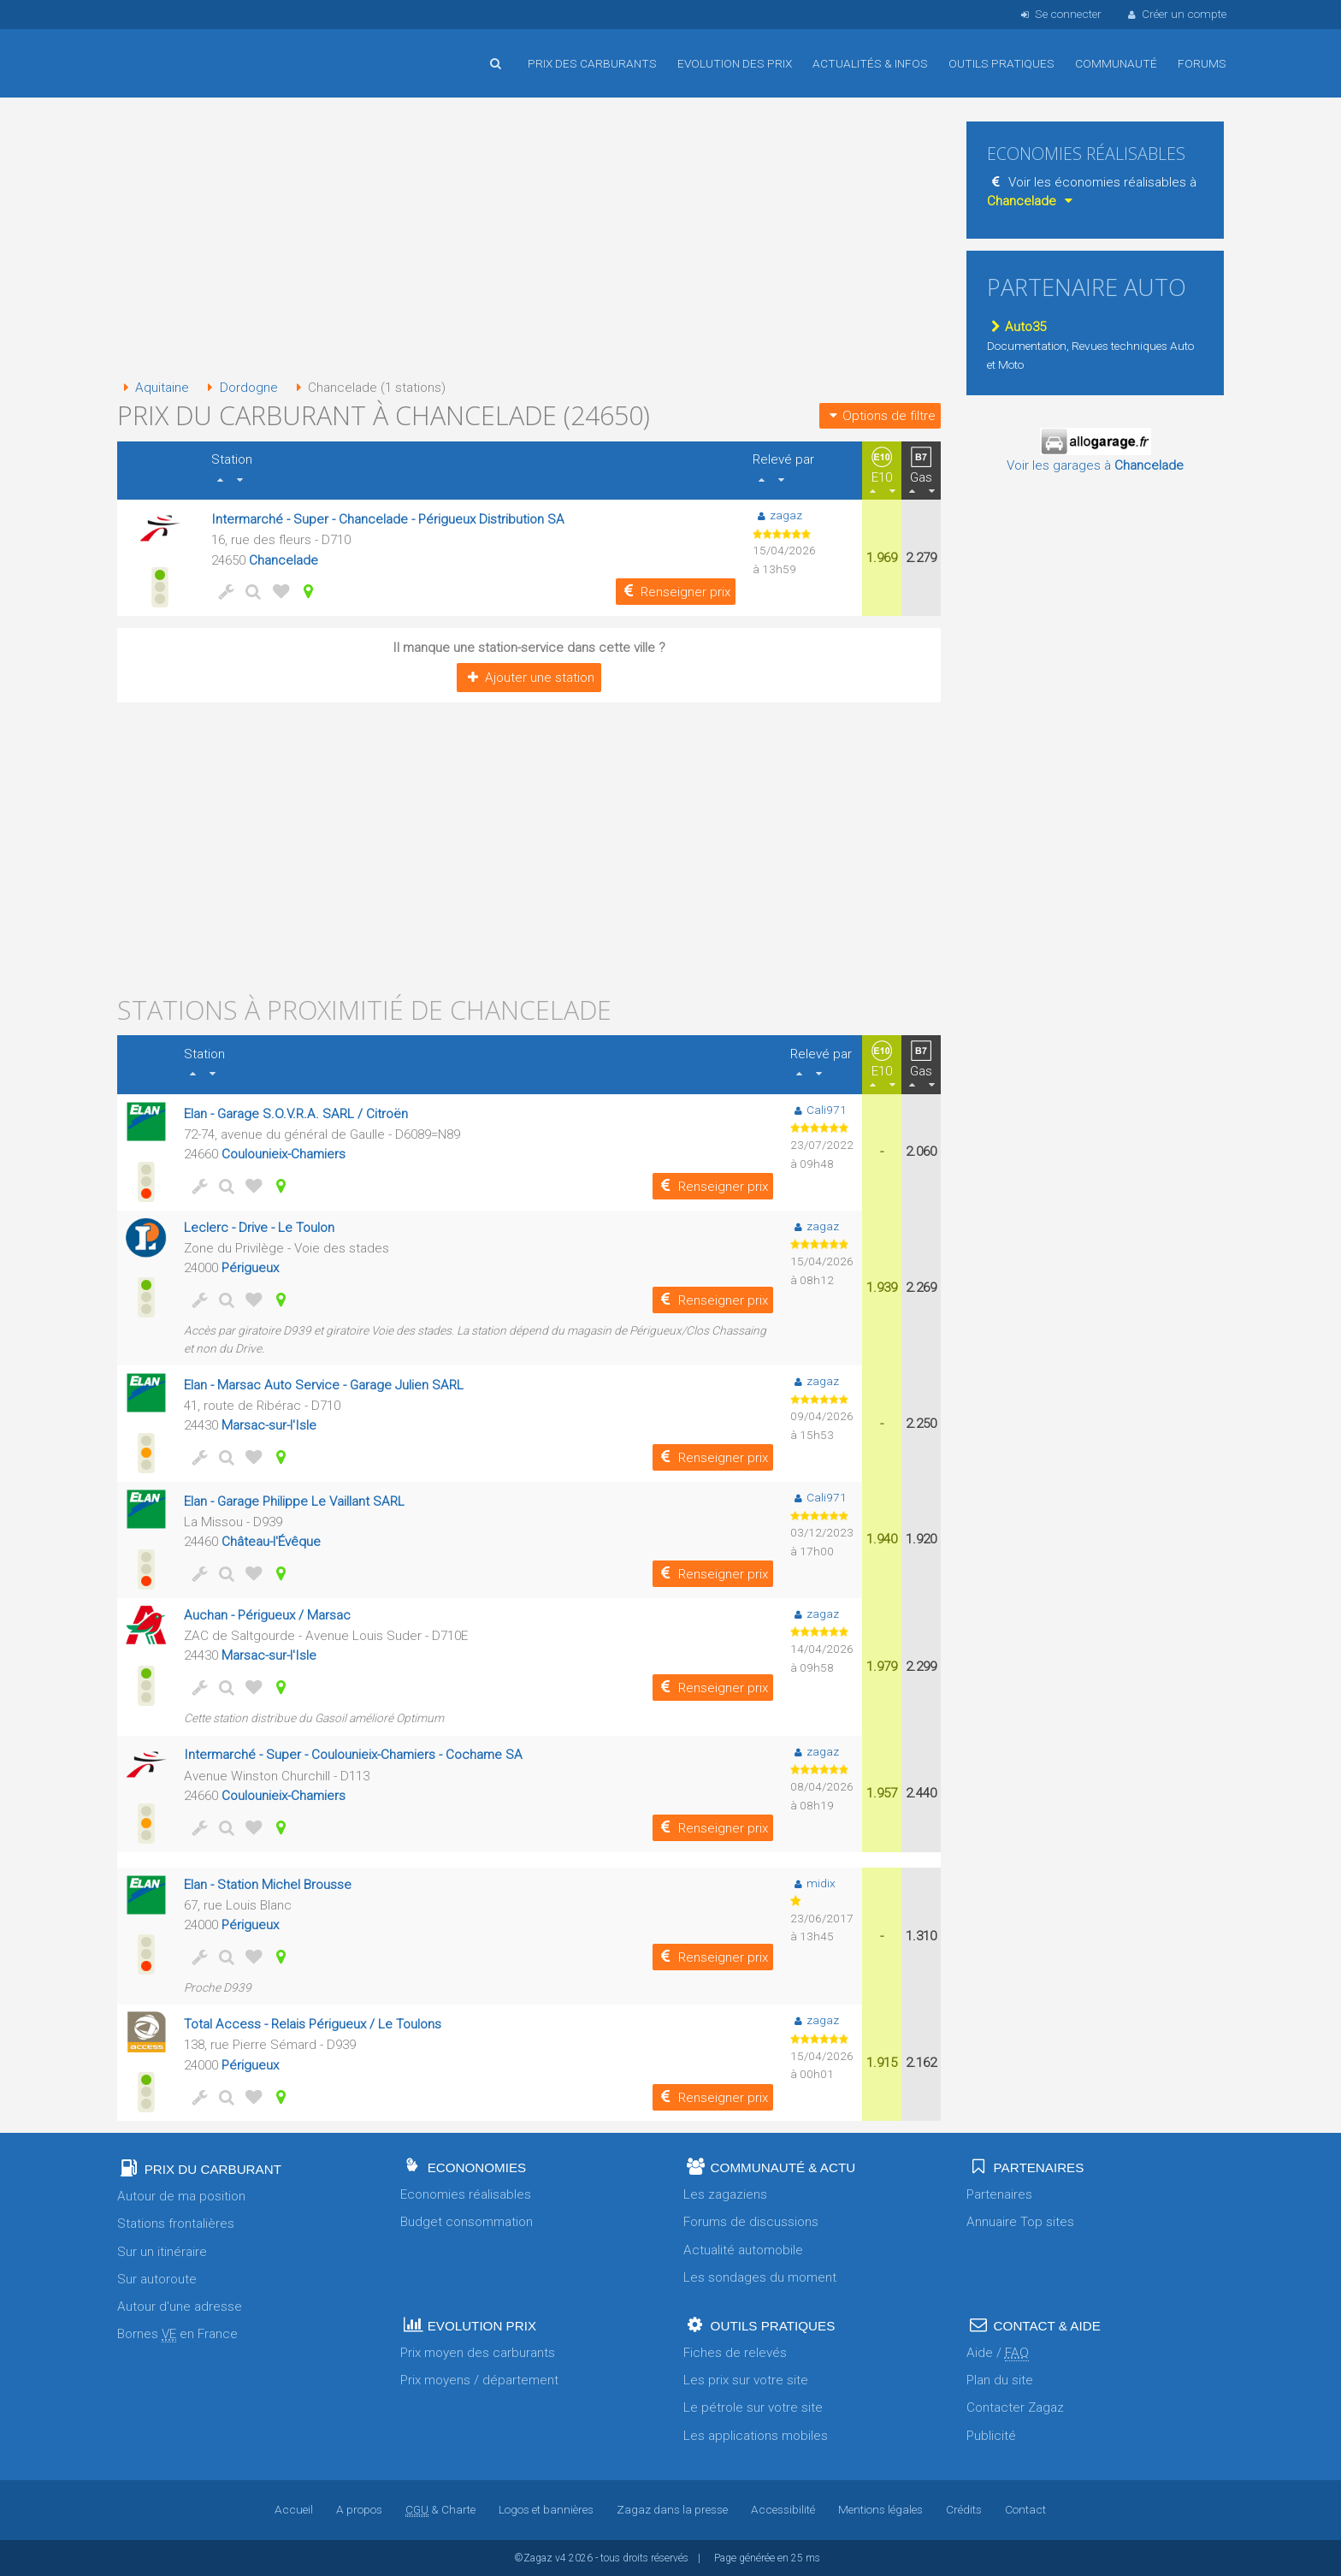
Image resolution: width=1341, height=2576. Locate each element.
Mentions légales (880, 2509)
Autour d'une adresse (179, 2306)
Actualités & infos (870, 63)
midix (813, 1883)
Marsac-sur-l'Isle (269, 1425)
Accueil (173, 50)
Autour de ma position (181, 2196)
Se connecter (1059, 14)
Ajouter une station (529, 677)
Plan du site (999, 2380)
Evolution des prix (734, 63)
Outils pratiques (1001, 63)
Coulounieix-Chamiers (284, 1154)
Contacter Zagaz (1015, 2407)
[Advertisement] (529, 239)
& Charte (440, 2509)
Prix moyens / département (479, 2380)
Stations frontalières (175, 2223)
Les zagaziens (725, 2194)
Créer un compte (1175, 14)
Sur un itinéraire (162, 2251)
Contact (1025, 2509)
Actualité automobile (743, 2250)
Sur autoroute (157, 2279)
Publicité (991, 2435)
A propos (359, 2509)
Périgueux (250, 1268)
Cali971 (818, 1109)
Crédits (964, 2509)
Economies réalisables (465, 2194)
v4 (560, 2558)
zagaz (777, 515)
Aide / (997, 2353)
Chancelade (283, 560)
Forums (1202, 63)
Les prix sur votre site (745, 2380)
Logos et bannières (546, 2509)
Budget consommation (466, 2222)
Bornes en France (177, 2334)
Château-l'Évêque (271, 1541)
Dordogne (239, 387)
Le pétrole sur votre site (753, 2407)
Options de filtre (880, 415)
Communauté (1116, 63)
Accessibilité (783, 2509)
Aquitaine (153, 387)
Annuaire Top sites (1020, 2222)
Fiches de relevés (735, 2352)
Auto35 (1016, 327)
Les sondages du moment (759, 2277)
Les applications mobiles (755, 2435)
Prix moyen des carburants (477, 2352)
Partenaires (999, 2194)
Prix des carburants (592, 63)
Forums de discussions (750, 2222)
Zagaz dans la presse (672, 2509)
